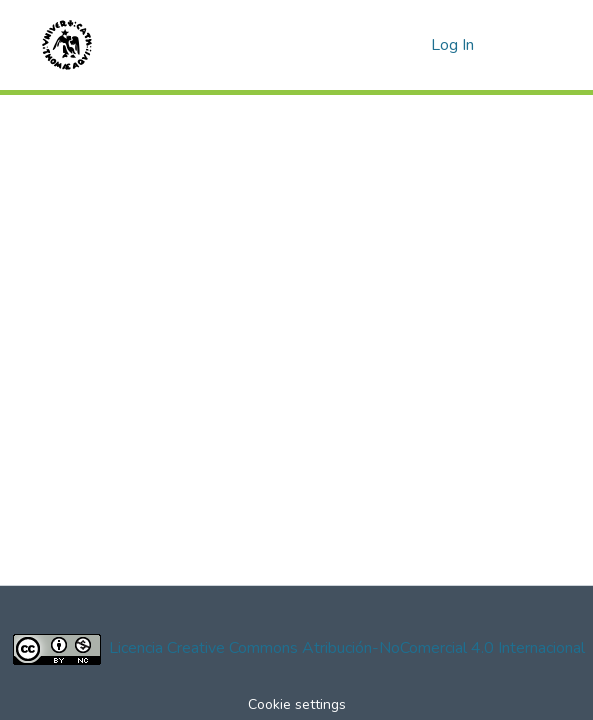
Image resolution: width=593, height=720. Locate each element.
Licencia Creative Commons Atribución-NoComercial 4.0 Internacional (347, 648)
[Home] (67, 45)
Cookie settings (297, 704)
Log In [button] (453, 45)
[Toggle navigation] (524, 45)
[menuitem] (412, 45)
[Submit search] (383, 45)
